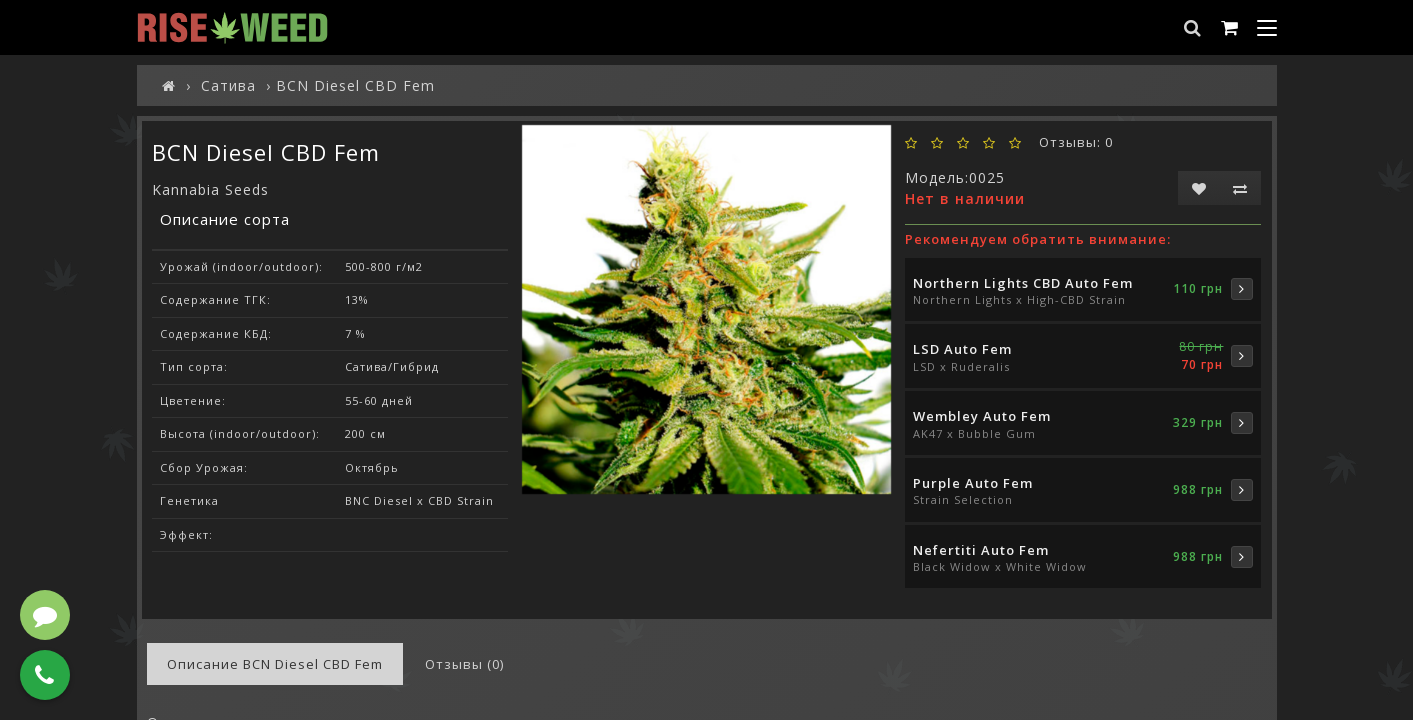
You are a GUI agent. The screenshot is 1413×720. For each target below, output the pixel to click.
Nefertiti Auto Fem (981, 550)
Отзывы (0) (464, 664)
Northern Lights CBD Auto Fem (1023, 283)
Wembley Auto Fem (982, 416)
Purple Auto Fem (973, 483)
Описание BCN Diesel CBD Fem (275, 664)
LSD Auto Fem (962, 349)
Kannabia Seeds (210, 189)
